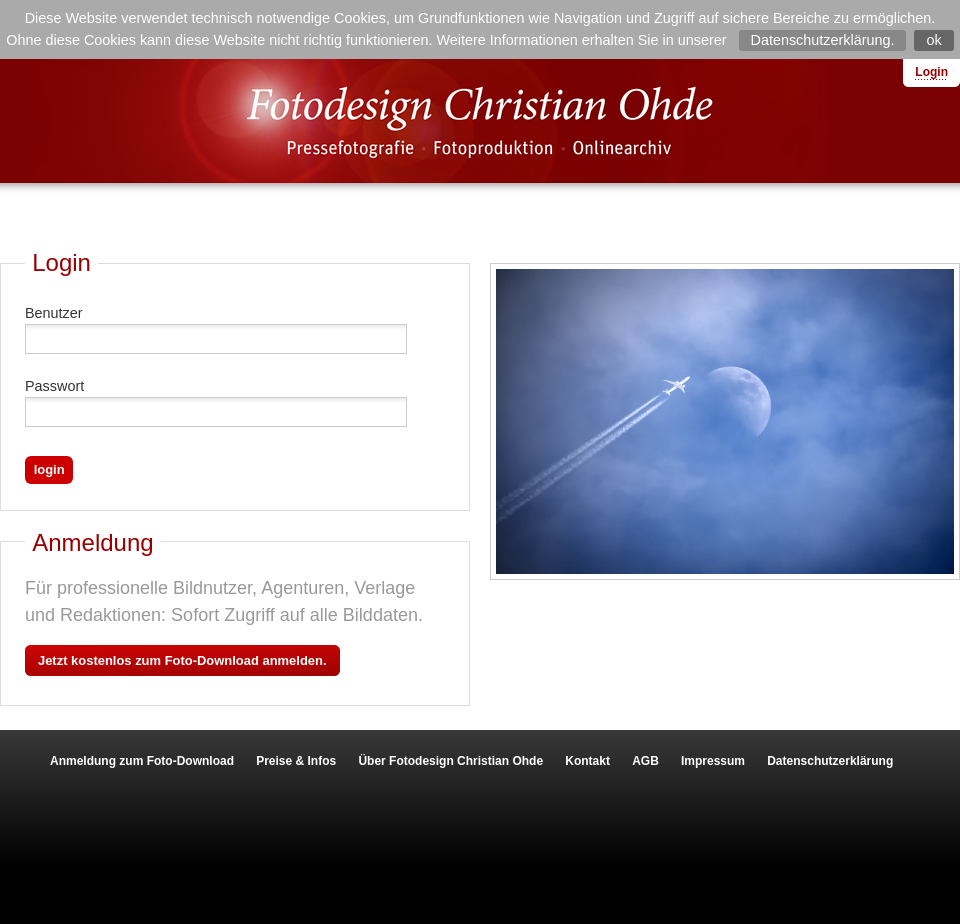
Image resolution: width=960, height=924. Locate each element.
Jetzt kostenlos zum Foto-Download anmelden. (182, 660)
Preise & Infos (296, 761)
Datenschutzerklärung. (823, 40)
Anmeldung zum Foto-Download (142, 761)
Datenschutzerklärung (830, 761)
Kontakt (587, 761)
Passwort (54, 386)
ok (933, 40)
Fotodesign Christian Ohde (480, 121)
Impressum (713, 761)
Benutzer (54, 313)
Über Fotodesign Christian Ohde (450, 761)
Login (931, 72)
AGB (645, 761)
